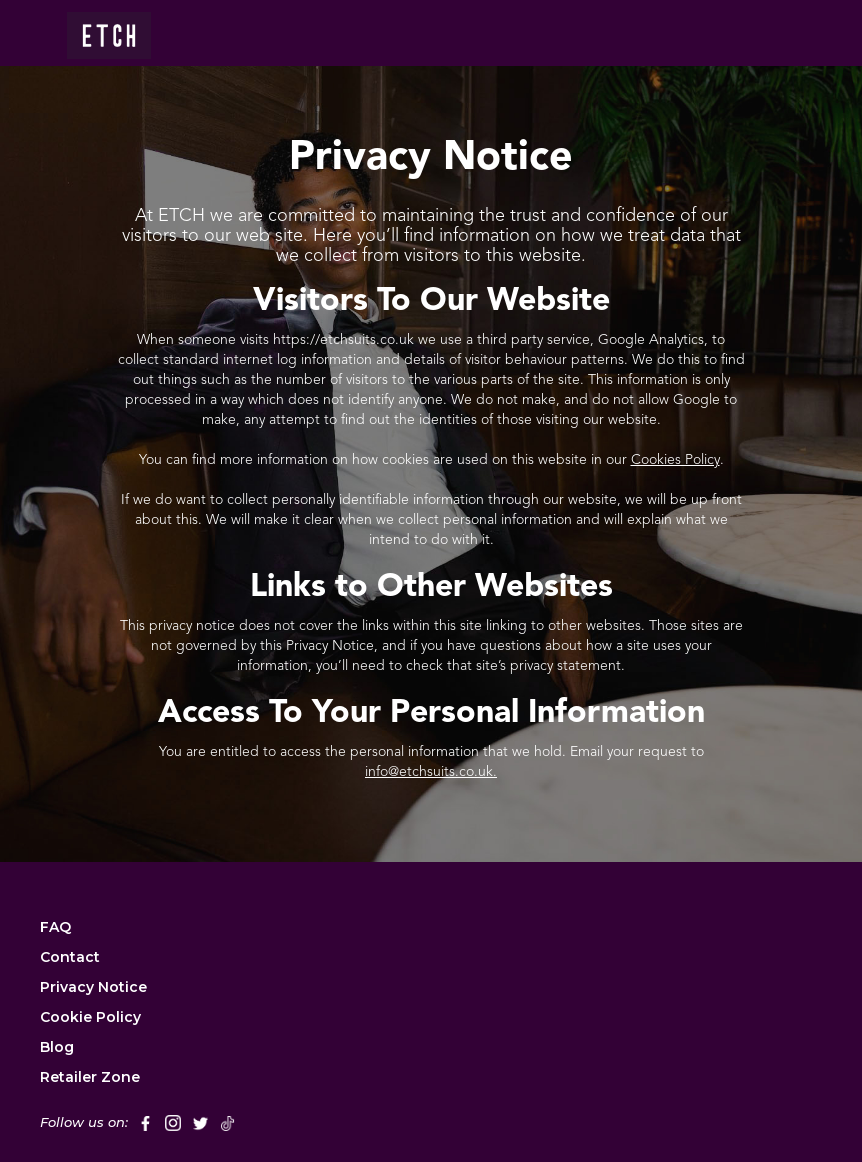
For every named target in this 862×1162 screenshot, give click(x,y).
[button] (762, 33)
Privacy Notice (93, 987)
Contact (70, 957)
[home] (109, 29)
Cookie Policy (90, 1017)
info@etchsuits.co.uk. (431, 772)
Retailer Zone (90, 1077)
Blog (57, 1047)
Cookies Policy (675, 460)
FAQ (55, 927)
